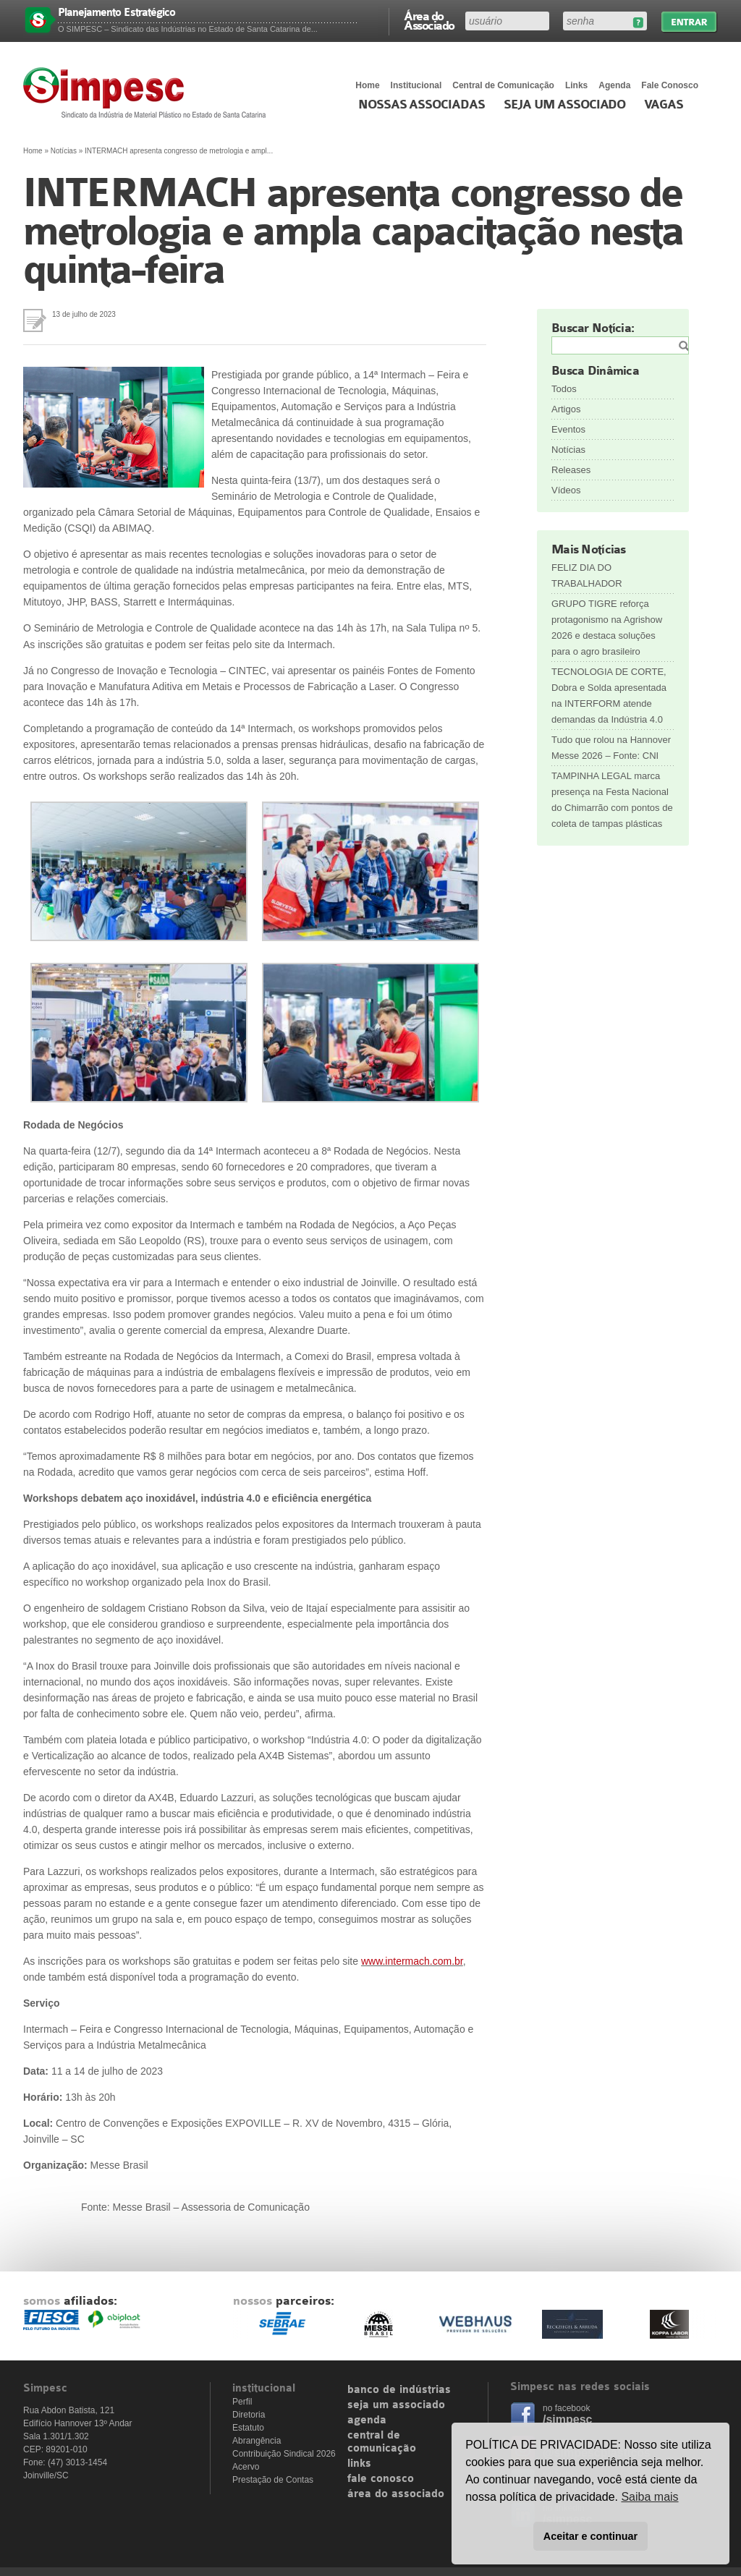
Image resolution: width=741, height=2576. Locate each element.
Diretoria (248, 2415)
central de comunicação (381, 2442)
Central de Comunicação (503, 85)
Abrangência (256, 2441)
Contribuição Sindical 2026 (284, 2454)
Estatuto (248, 2428)
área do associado (395, 2494)
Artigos (565, 409)
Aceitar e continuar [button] (590, 2536)
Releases (570, 469)
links (359, 2463)
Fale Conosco (669, 85)
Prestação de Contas (272, 2480)
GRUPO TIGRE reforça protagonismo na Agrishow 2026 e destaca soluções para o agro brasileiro (606, 627)
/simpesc (567, 2419)
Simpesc (148, 92)
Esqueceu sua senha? (637, 22)
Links (576, 85)
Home (367, 85)
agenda (366, 2420)
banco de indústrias (399, 2390)
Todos (564, 388)
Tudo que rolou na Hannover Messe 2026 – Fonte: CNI (611, 747)
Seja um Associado (565, 105)
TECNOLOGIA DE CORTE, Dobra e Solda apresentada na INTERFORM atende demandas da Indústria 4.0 (608, 695)
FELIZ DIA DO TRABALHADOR (586, 575)
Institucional (416, 85)
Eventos (568, 429)
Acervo (245, 2467)
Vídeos (565, 490)
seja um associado (396, 2405)
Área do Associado (429, 20)
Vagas (663, 105)
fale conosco (380, 2479)
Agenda (614, 85)
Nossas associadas (421, 105)
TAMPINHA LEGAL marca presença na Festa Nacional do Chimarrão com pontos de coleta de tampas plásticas (612, 799)
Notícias (64, 151)
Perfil (242, 2402)
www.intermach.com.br (412, 1961)
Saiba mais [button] (649, 2497)
